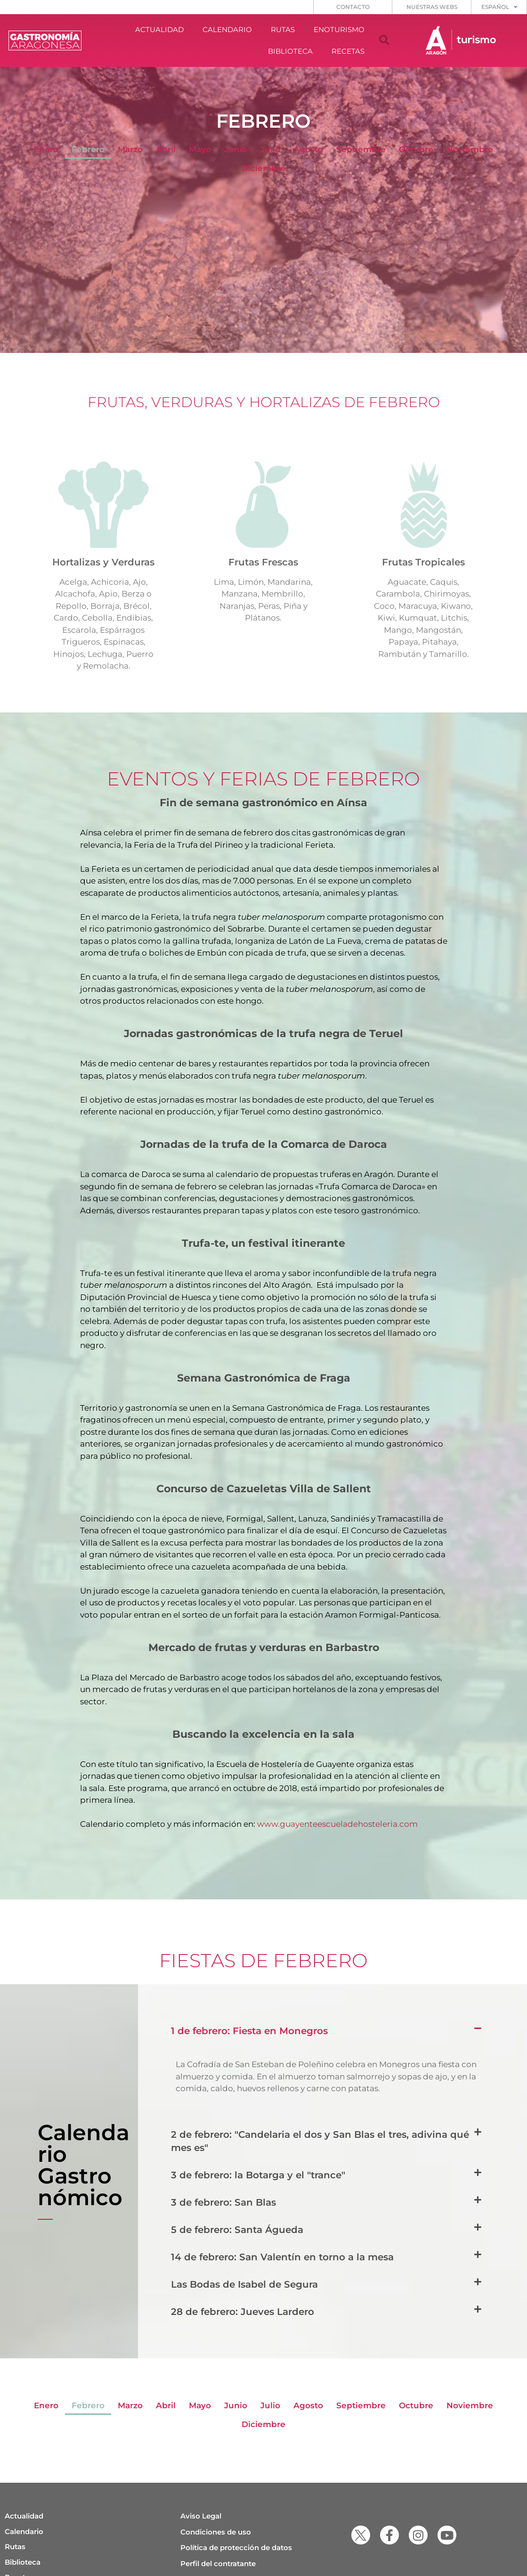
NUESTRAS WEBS (431, 6)
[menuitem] (499, 7)
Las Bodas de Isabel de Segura (244, 2284)
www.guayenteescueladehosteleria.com (337, 1824)
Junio (235, 149)
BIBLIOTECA (290, 51)
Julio (270, 149)
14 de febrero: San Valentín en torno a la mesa (282, 2257)
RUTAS (283, 29)
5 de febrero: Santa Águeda (237, 2229)
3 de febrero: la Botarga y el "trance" (258, 2175)
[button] (384, 40)
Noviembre (469, 149)
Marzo (130, 149)
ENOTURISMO (339, 29)
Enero (46, 149)
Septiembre (361, 149)
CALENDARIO (227, 29)
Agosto (308, 149)
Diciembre (263, 168)
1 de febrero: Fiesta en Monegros (249, 2030)
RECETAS (348, 51)
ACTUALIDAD (159, 29)
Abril (166, 149)
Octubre (416, 149)
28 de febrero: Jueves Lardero (242, 2311)
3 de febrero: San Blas (223, 2202)
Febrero (88, 149)
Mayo (200, 149)
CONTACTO (353, 6)
